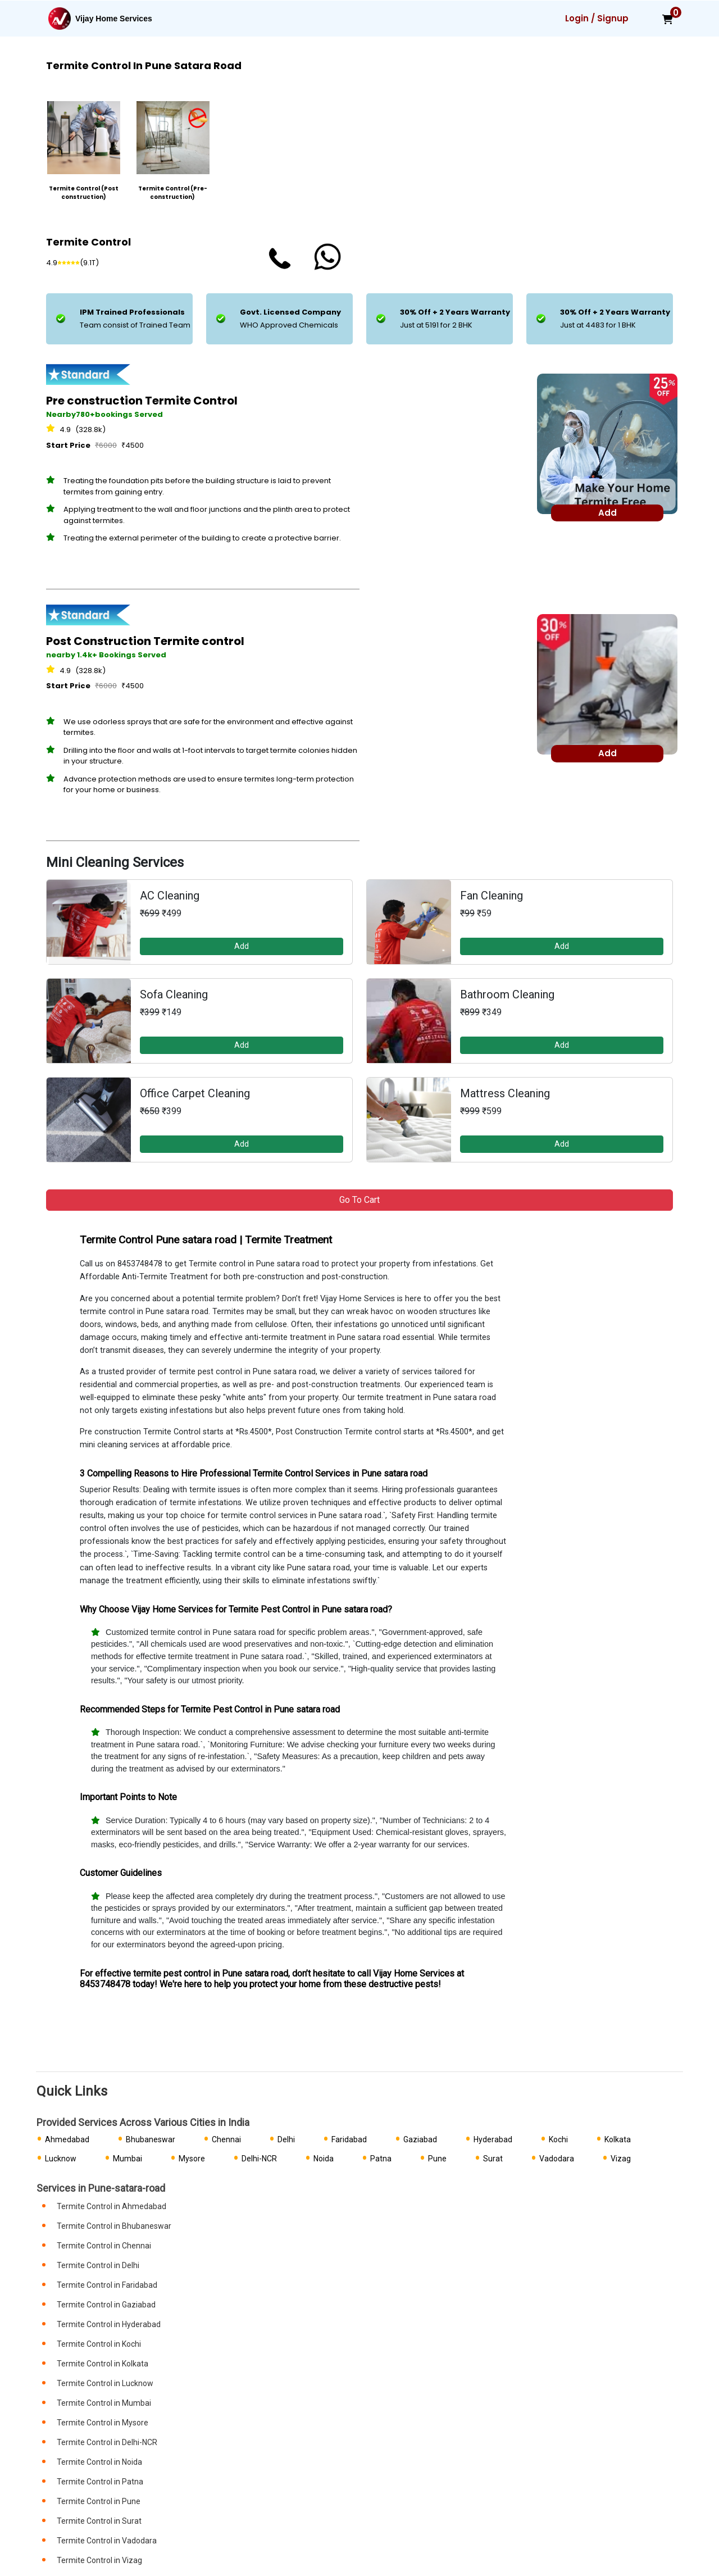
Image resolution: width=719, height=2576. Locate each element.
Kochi (558, 2139)
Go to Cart (359, 1199)
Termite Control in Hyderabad (109, 2324)
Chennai (226, 2139)
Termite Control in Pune (98, 2501)
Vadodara (556, 2158)
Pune (437, 2158)
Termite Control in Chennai (104, 2245)
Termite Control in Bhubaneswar (114, 2225)
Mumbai (127, 2158)
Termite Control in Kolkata (102, 2363)
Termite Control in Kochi (99, 2343)
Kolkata (617, 2139)
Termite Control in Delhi (98, 2265)
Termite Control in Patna (100, 2481)
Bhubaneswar (150, 2139)
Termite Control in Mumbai (104, 2402)
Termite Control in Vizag (99, 2560)
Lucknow (60, 2158)
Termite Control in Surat (99, 2520)
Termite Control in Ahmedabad (111, 2206)
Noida (323, 2158)
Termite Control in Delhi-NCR (107, 2442)
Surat (493, 2158)
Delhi (286, 2139)
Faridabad (349, 2139)
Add (241, 946)
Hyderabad (493, 2139)
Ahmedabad (67, 2139)
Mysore (192, 2158)
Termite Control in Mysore (102, 2422)
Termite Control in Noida (99, 2461)
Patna (381, 2158)
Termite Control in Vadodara (107, 2540)
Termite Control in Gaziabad (106, 2304)
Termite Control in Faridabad (107, 2284)
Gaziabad (420, 2139)
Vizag (621, 2158)
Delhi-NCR (259, 2158)
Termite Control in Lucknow (105, 2383)
